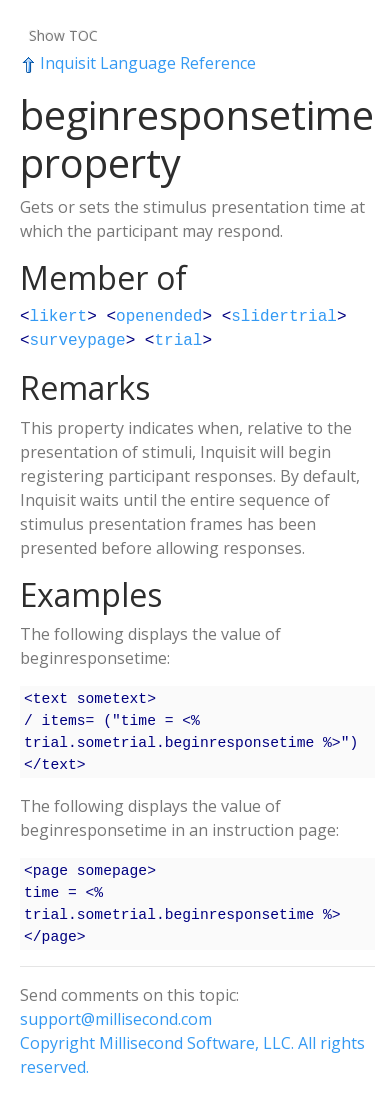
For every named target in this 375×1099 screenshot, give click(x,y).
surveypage (78, 341)
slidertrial (284, 317)
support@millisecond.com (116, 1019)
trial (178, 341)
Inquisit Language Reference (138, 63)
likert (59, 317)
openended (159, 317)
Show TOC (63, 35)
